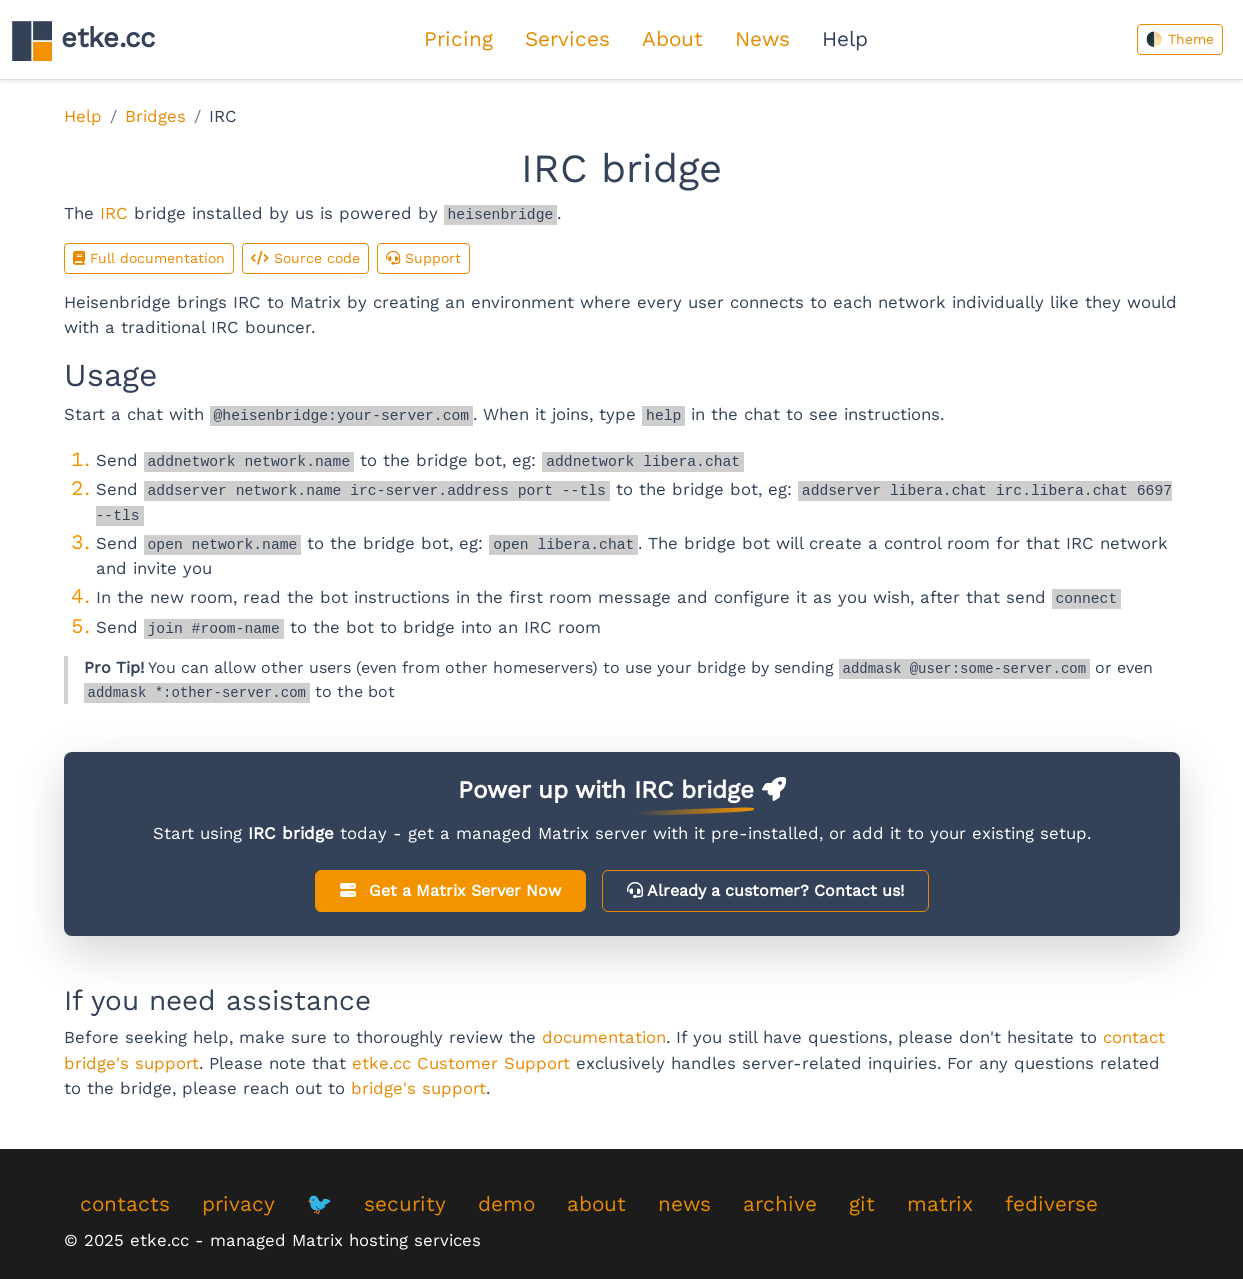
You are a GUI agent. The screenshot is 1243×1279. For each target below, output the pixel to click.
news (684, 1204)
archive (780, 1204)
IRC (114, 213)
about (596, 1204)
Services (567, 39)
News (762, 39)
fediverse (1051, 1204)
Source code (305, 258)
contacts (125, 1204)
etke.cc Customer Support (461, 1063)
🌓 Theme (1180, 39)
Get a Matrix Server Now (450, 890)
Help (845, 39)
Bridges (155, 116)
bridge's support (418, 1088)
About (672, 39)
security (405, 1204)
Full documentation (149, 258)
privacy (238, 1204)
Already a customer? (765, 890)
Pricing (458, 39)
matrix (940, 1204)
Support (423, 258)
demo (506, 1204)
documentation (604, 1037)
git (862, 1204)
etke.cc (83, 40)
